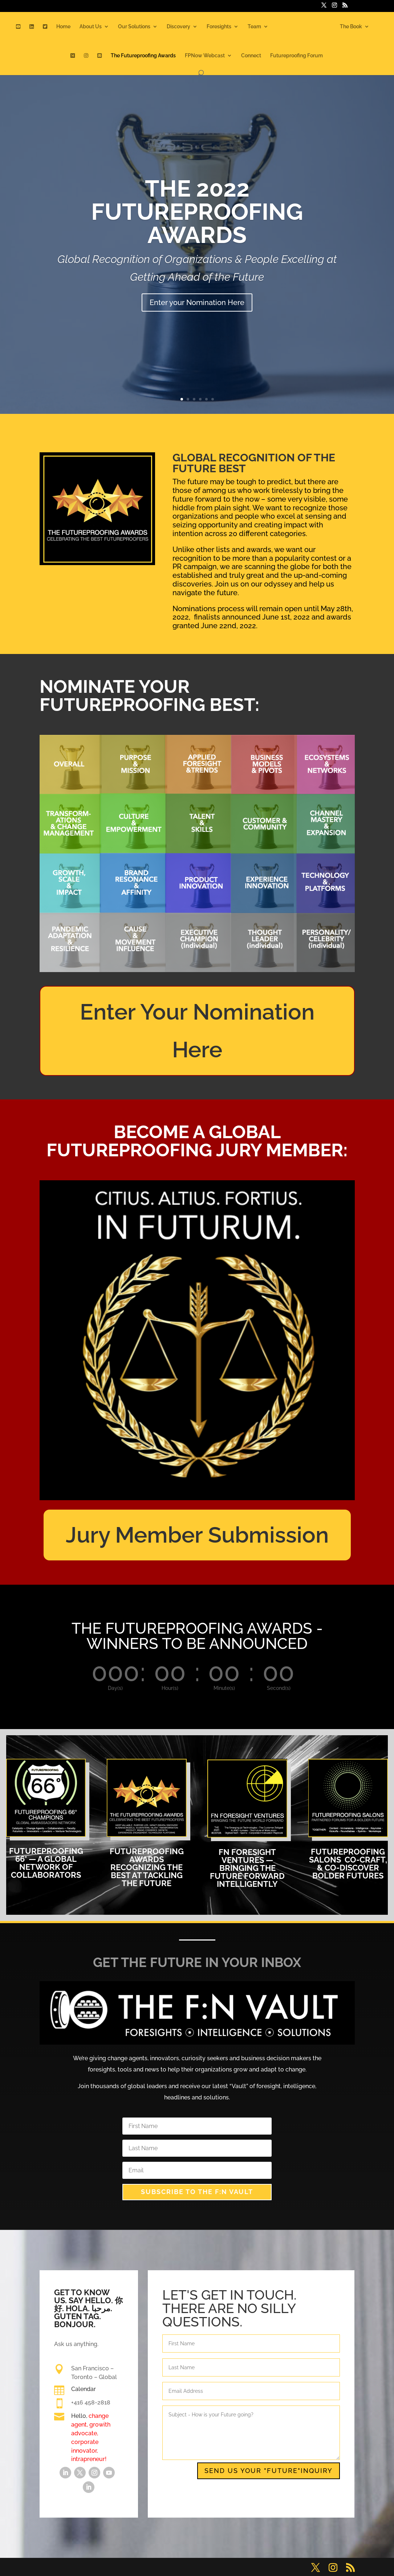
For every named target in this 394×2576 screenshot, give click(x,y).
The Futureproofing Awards (143, 55)
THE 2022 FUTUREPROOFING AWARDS (197, 211)
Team (254, 26)
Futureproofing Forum (296, 55)
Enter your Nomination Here (197, 302)
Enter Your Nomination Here (197, 1030)
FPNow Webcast (205, 55)
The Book (351, 26)
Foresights (219, 26)
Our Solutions (134, 26)
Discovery (178, 26)
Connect (251, 55)
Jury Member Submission (197, 1535)
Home (63, 26)
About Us (91, 26)
